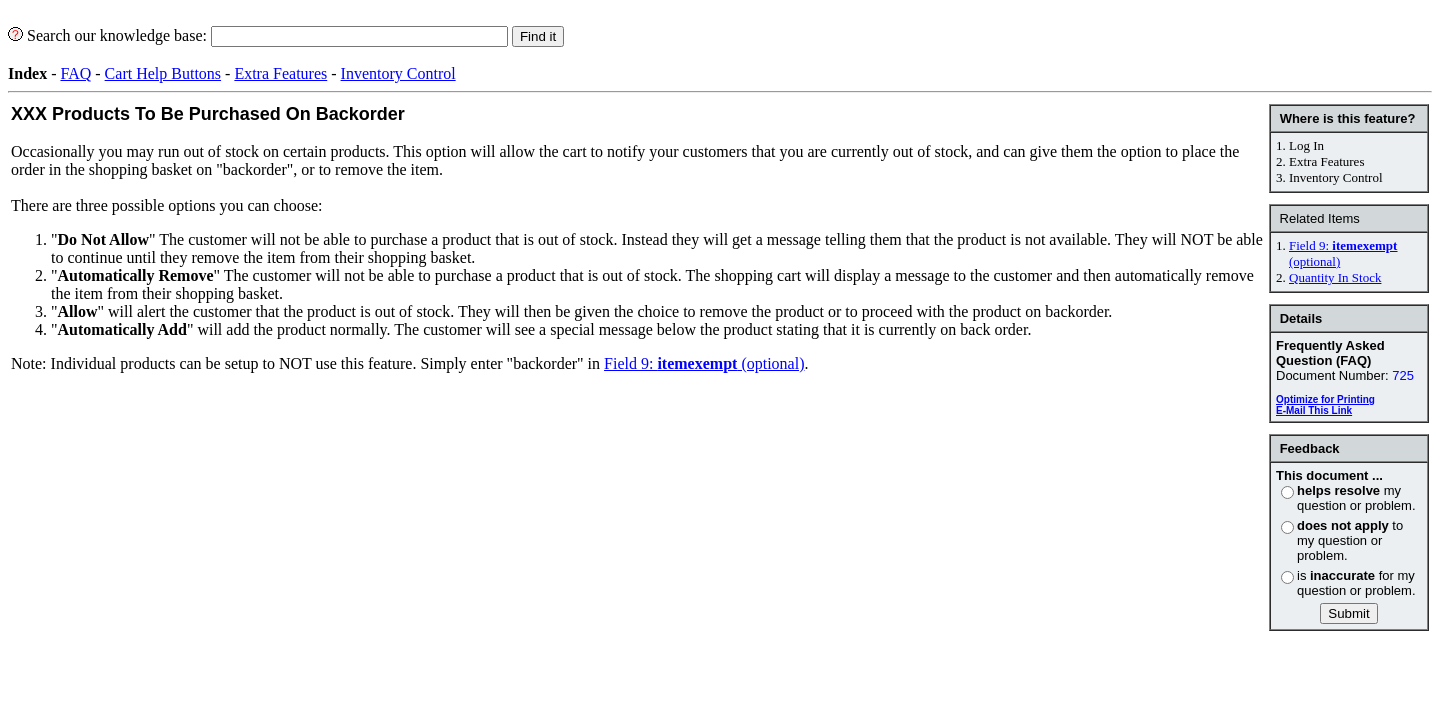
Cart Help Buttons (163, 73)
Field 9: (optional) (704, 363)
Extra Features (280, 73)
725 (1403, 375)
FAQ (75, 73)
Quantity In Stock (1335, 277)
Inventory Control (398, 73)
